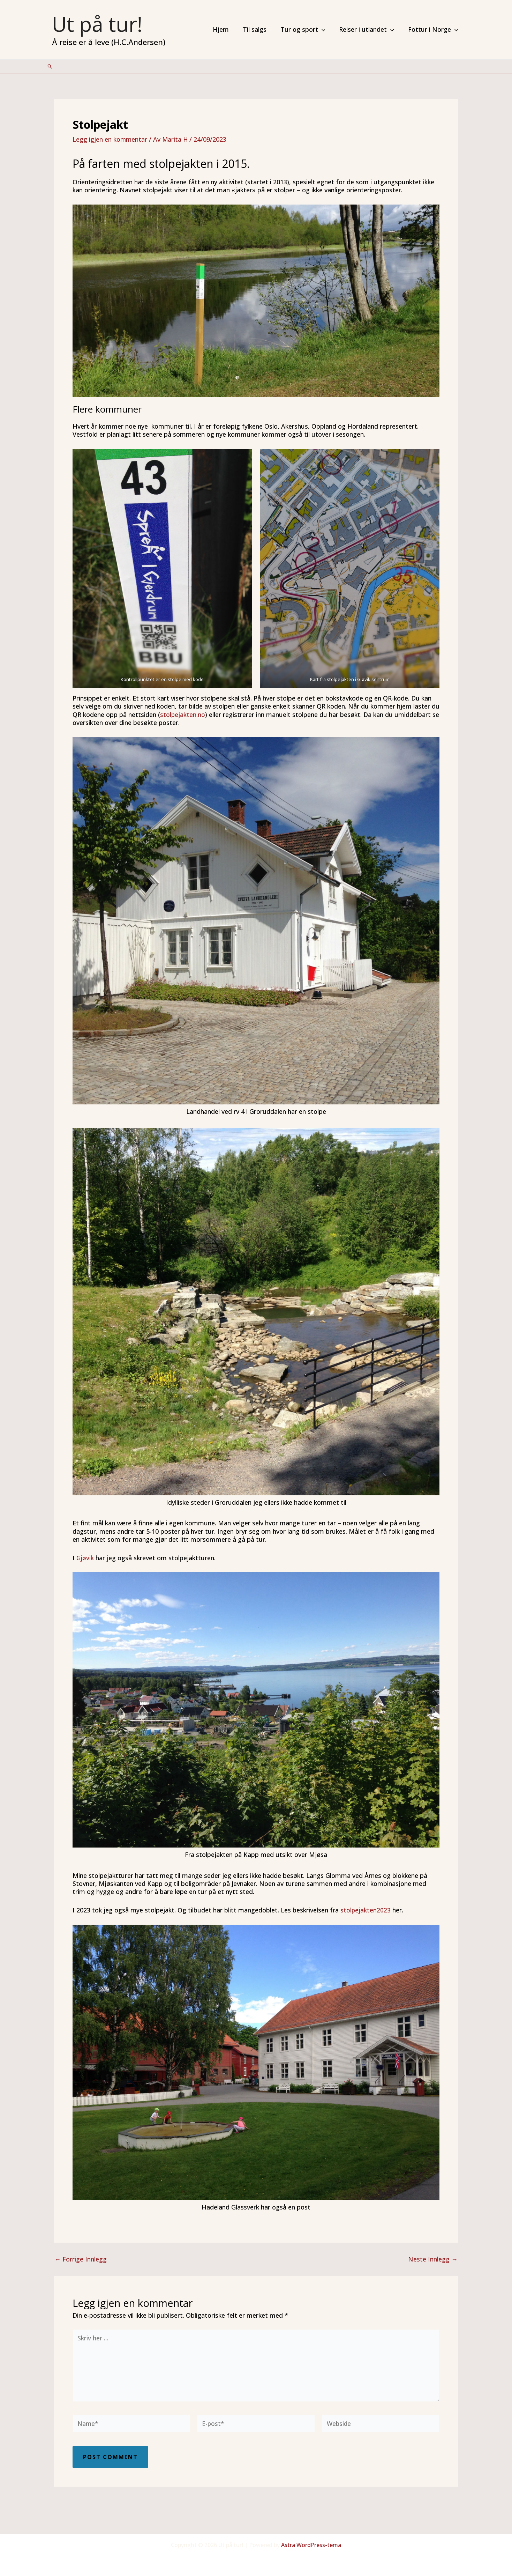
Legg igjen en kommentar (110, 139)
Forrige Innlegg (80, 2259)
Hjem (227, 29)
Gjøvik (85, 1558)
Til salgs (259, 29)
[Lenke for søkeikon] (50, 66)
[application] (325, 29)
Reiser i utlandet (368, 29)
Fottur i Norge (434, 29)
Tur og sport (306, 29)
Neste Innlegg (433, 2259)
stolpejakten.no (182, 714)
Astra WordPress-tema (311, 2545)
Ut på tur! (97, 24)
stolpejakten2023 (366, 1910)
